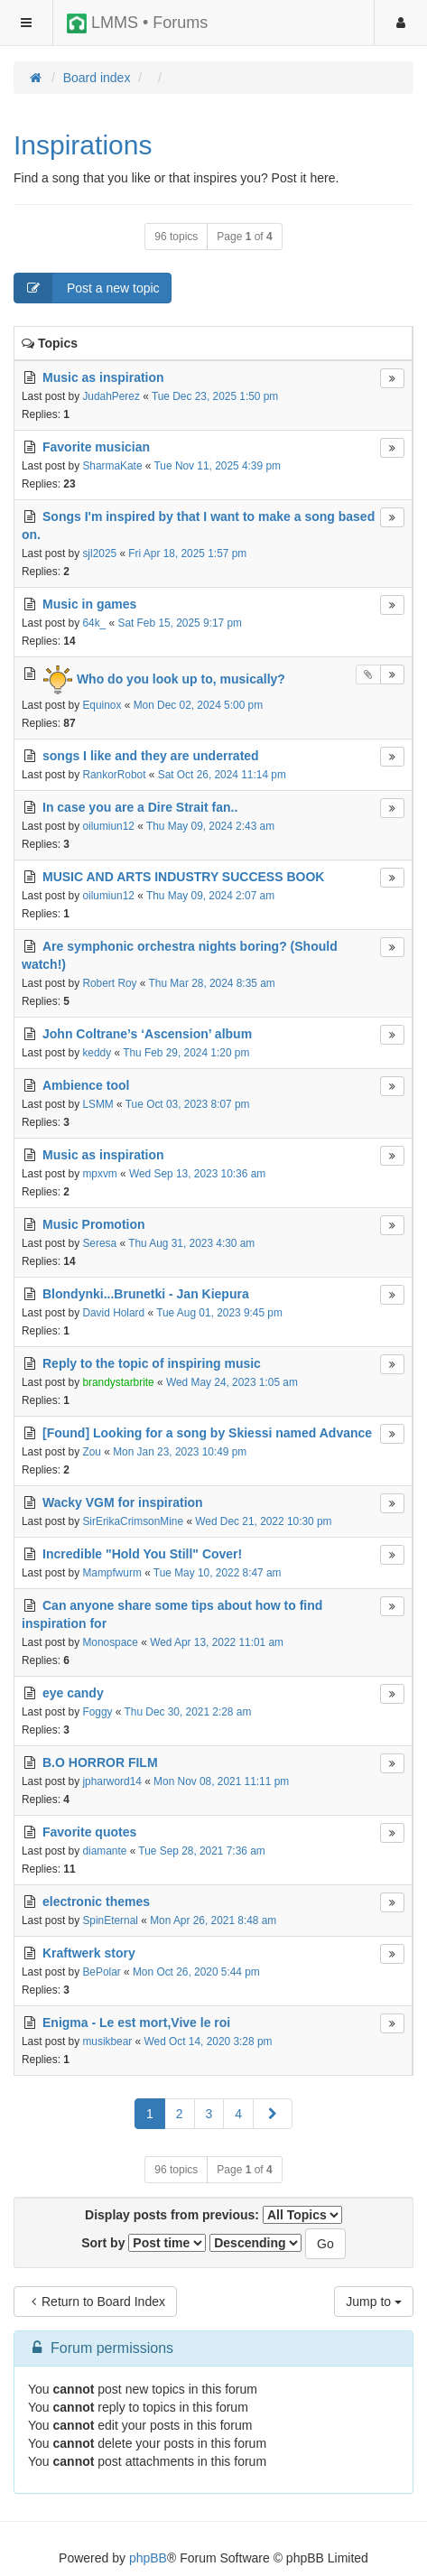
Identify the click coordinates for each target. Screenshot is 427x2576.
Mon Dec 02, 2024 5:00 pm (198, 705)
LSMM (97, 1104)
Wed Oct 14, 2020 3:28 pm (208, 2041)
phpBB (148, 2558)
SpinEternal (109, 1920)
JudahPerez (110, 396)
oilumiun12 (108, 826)
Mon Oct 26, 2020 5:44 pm (196, 1972)
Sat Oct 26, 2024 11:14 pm (222, 774)
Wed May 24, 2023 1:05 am (232, 1382)
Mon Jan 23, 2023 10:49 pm (179, 1452)
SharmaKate (112, 466)
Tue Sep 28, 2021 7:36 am (201, 1851)
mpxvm (99, 1173)
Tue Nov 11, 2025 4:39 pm (217, 466)
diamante (104, 1851)
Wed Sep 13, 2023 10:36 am (197, 1173)
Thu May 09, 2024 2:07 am (210, 895)
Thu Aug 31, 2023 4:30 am (191, 1243)
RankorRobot (113, 774)
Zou (91, 1452)
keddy (96, 1052)
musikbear (107, 2041)
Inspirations (83, 145)
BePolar (101, 1972)
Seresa (99, 1243)
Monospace (109, 1642)
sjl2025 (99, 553)
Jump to (374, 2301)
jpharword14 (111, 1781)
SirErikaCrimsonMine (132, 1521)
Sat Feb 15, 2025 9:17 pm (179, 623)
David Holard (113, 1313)
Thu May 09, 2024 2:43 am (210, 826)
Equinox (101, 705)
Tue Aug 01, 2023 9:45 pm (219, 1313)
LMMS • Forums (137, 23)
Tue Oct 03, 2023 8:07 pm (187, 1104)
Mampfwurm (111, 1573)
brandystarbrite (117, 1382)
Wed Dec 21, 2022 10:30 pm (263, 1521)
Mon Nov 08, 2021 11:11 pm (221, 1781)
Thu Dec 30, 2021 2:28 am (188, 1712)
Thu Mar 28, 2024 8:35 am (212, 983)
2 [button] (179, 2113)
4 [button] (238, 2113)
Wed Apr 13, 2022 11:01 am (216, 1642)
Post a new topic (87, 288)
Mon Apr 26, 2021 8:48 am (213, 1920)
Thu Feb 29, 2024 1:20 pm (186, 1052)
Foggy (97, 1712)
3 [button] (209, 2113)
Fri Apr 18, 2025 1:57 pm (187, 553)
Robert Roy (109, 983)
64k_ (94, 623)
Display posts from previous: (213, 2215)
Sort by (143, 2243)
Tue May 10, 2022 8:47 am (217, 1573)
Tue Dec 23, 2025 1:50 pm (215, 396)
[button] (272, 2113)
